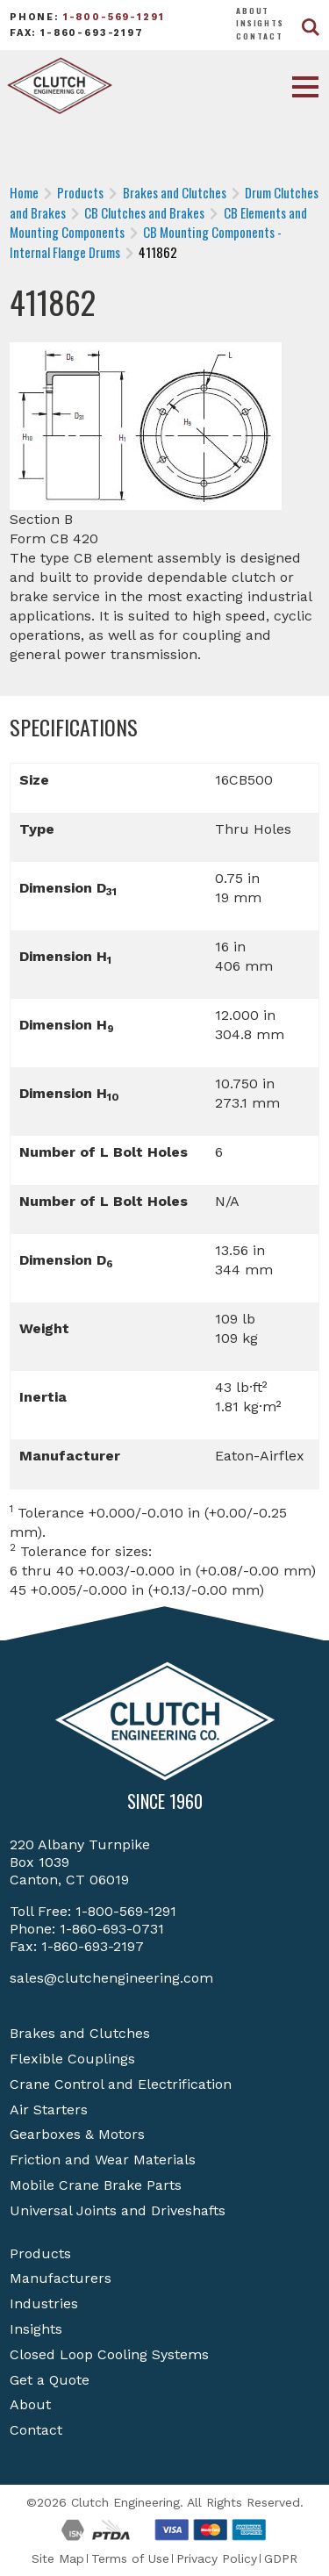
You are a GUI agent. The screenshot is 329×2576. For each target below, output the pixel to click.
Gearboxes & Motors (77, 2134)
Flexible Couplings (72, 2058)
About (252, 10)
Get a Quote (49, 2379)
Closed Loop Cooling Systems (109, 2354)
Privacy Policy (216, 2558)
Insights (260, 23)
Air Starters (49, 2109)
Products (40, 2253)
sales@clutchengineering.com (111, 1978)
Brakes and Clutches (80, 2033)
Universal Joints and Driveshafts (117, 2210)
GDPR (280, 2558)
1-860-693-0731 (112, 1928)
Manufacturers (60, 2278)
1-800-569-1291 (114, 17)
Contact (259, 36)
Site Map (58, 2558)
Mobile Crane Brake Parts (96, 2185)
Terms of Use (130, 2558)
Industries (44, 2303)
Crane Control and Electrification (121, 2084)
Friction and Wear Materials (103, 2159)
